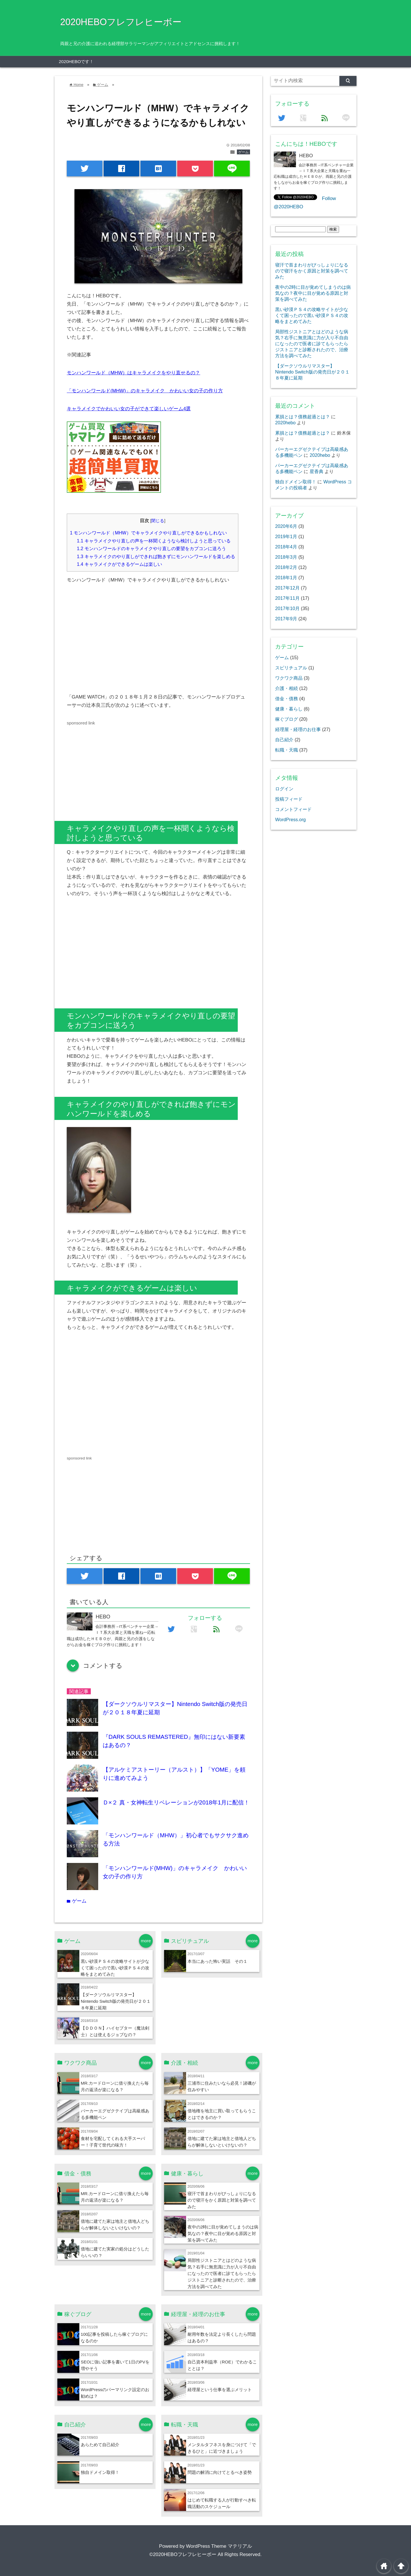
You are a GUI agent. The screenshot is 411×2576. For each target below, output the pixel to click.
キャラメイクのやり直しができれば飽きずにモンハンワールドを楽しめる (156, 556)
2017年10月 (287, 608)
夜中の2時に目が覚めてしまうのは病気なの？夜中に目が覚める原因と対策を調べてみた (223, 2233)
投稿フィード (289, 799)
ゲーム (243, 152)
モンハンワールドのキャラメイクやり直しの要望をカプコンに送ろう (151, 548)
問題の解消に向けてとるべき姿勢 (220, 2472)
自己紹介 (284, 739)
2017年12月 (287, 587)
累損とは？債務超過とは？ (302, 416)
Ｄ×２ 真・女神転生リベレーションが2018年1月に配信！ (176, 1802)
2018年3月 (286, 557)
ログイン (284, 788)
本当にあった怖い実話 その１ (217, 1961)
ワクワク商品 (289, 678)
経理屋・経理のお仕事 (298, 729)
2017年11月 (287, 598)
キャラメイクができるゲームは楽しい (119, 564)
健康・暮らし (289, 708)
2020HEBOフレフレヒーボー (121, 22)
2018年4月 (286, 546)
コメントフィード (293, 809)
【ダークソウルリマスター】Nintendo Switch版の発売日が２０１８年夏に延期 (116, 2001)
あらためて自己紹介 (100, 2444)
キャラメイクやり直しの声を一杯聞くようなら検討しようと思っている (154, 540)
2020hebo (285, 422)
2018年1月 (286, 577)
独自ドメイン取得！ (100, 2472)
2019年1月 (286, 536)
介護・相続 (286, 688)
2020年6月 (286, 526)
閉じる (157, 520)
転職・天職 (286, 749)
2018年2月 (286, 567)
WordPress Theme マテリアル (219, 2546)
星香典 (316, 471)
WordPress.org (290, 819)
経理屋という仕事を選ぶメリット (220, 2389)
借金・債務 (286, 698)
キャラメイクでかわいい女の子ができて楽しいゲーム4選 (129, 408)
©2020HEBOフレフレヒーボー (182, 2554)
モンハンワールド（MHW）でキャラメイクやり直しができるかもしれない (148, 532)
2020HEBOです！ (76, 61)
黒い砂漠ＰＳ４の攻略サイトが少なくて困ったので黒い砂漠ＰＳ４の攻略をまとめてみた (115, 1968)
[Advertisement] (115, 641)
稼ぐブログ (286, 719)
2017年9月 (286, 618)
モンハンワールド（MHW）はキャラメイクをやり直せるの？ (133, 373)
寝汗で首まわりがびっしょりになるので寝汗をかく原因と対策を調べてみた (222, 2200)
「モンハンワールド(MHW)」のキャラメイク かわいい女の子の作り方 (145, 390)
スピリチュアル (291, 667)
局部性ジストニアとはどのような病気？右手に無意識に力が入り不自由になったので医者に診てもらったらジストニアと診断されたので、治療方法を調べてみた (222, 2273)
